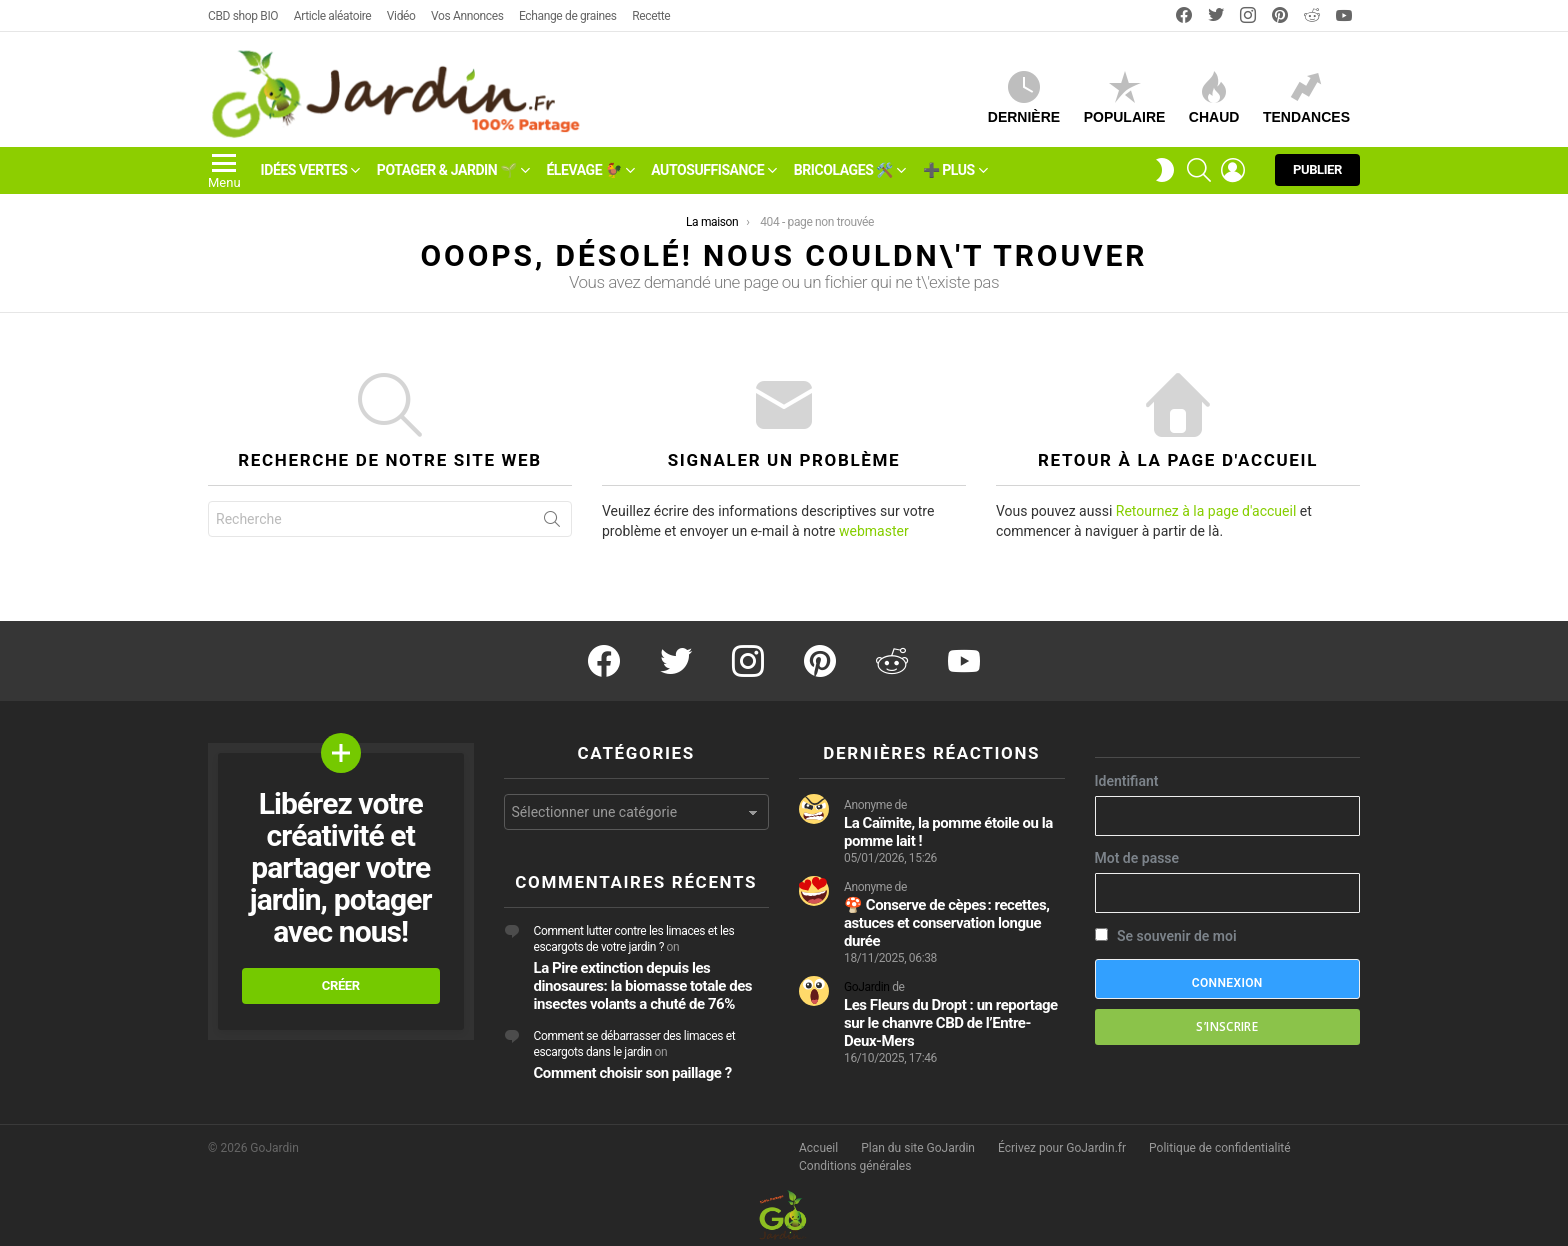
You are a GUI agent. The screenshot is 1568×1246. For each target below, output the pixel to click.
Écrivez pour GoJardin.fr (1062, 1148)
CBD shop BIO (243, 16)
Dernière (1024, 97)
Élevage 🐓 (583, 170)
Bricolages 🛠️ (843, 170)
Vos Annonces (467, 16)
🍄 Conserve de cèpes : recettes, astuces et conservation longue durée (947, 923)
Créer (341, 985)
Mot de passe (1137, 858)
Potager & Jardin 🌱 (447, 170)
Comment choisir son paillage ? (633, 1073)
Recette (651, 16)
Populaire (1125, 97)
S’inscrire (1227, 1026)
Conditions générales (855, 1166)
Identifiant (1127, 781)
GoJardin (867, 987)
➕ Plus (949, 170)
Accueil (818, 1148)
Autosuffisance (707, 170)
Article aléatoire (333, 16)
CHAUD (1214, 97)
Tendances (1306, 97)
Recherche (552, 523)
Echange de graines (568, 16)
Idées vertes (304, 170)
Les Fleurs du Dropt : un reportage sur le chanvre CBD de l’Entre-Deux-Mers (951, 1023)
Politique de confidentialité (1220, 1148)
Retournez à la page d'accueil (1206, 511)
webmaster (874, 531)
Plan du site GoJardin (918, 1148)
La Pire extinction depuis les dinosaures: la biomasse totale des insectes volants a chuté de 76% (643, 986)
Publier (1317, 174)
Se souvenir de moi (1166, 936)
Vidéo (401, 16)
